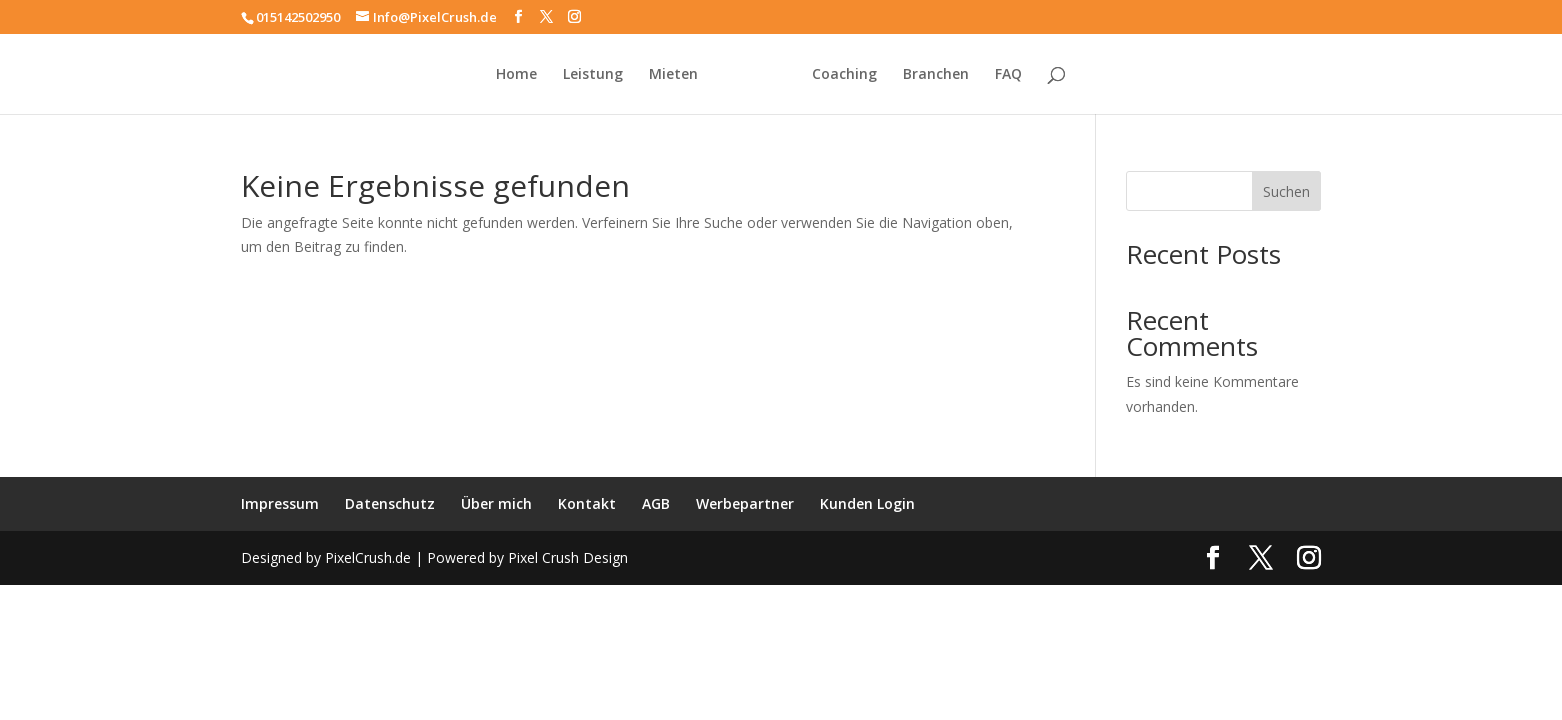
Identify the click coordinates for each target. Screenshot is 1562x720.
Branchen (936, 75)
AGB (656, 503)
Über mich (496, 503)
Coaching (844, 75)
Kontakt (587, 503)
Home (516, 75)
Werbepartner (745, 503)
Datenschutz (390, 503)
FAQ (1008, 75)
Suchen (1286, 191)
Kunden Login (867, 503)
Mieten (673, 75)
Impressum (280, 503)
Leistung (593, 75)
